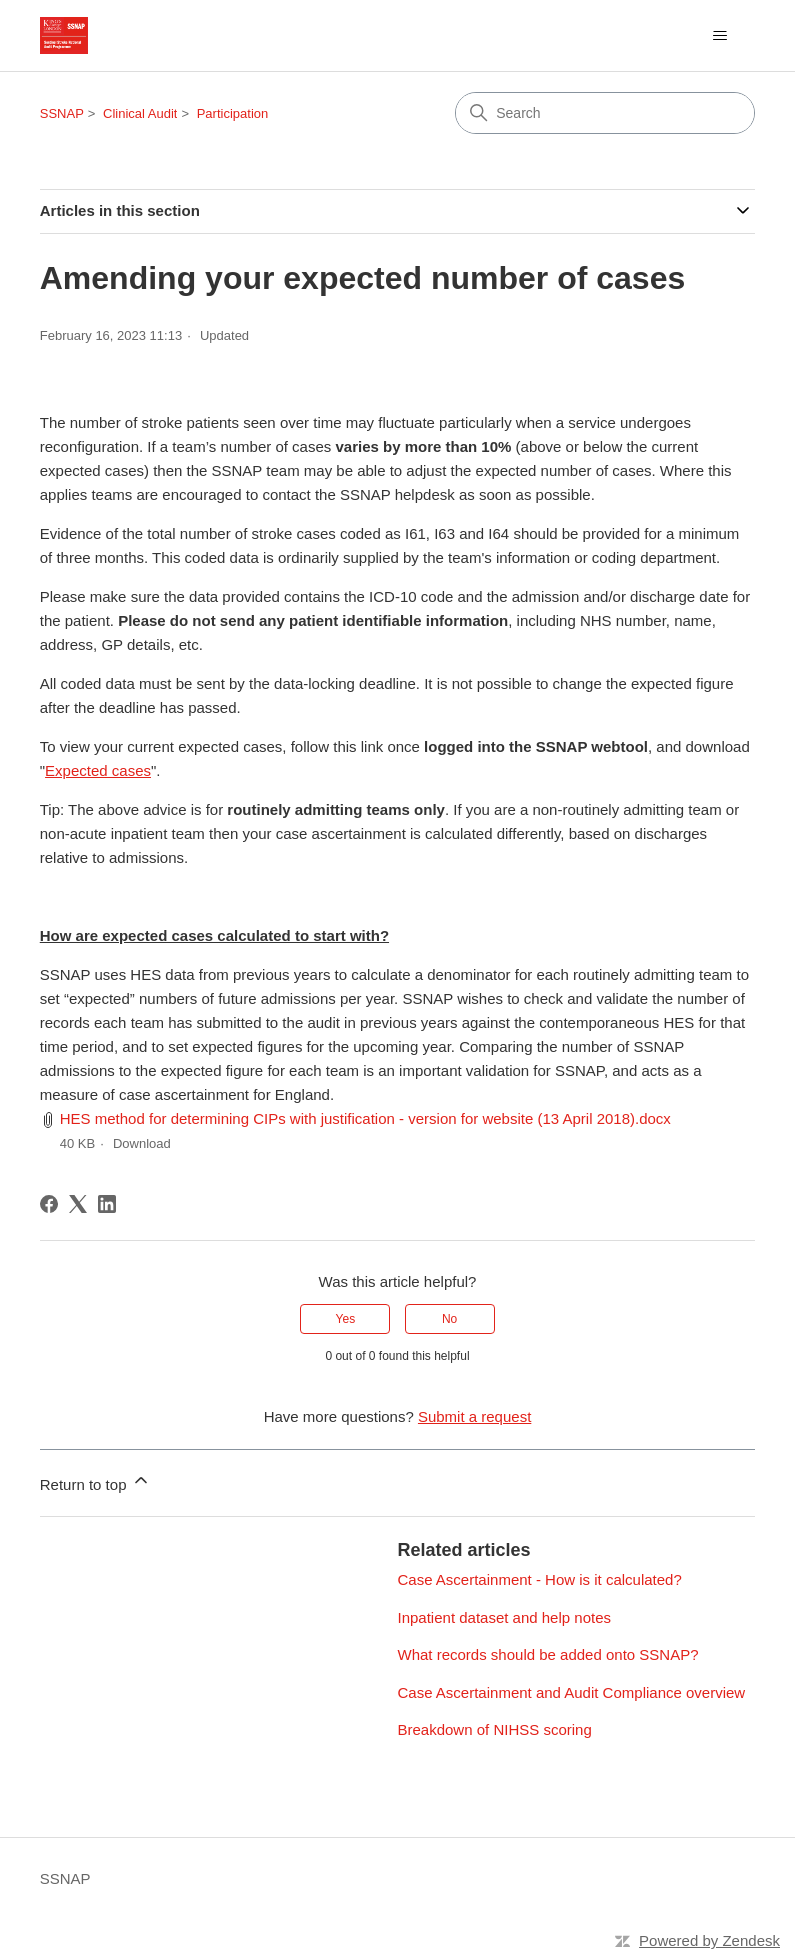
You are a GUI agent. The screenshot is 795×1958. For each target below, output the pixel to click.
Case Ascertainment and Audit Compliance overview (572, 1692)
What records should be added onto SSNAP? (548, 1654)
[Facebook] (49, 1204)
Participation (233, 113)
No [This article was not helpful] (449, 1319)
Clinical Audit (140, 113)
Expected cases (98, 770)
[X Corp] (78, 1204)
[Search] (605, 113)
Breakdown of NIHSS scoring (495, 1729)
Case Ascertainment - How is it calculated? (540, 1579)
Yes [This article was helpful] (346, 1319)
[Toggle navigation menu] (719, 36)
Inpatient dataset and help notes (505, 1617)
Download (142, 1143)
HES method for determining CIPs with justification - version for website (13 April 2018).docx (365, 1118)
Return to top (95, 1481)
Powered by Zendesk (709, 1940)
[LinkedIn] (107, 1204)
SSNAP (62, 113)
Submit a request (474, 1416)
